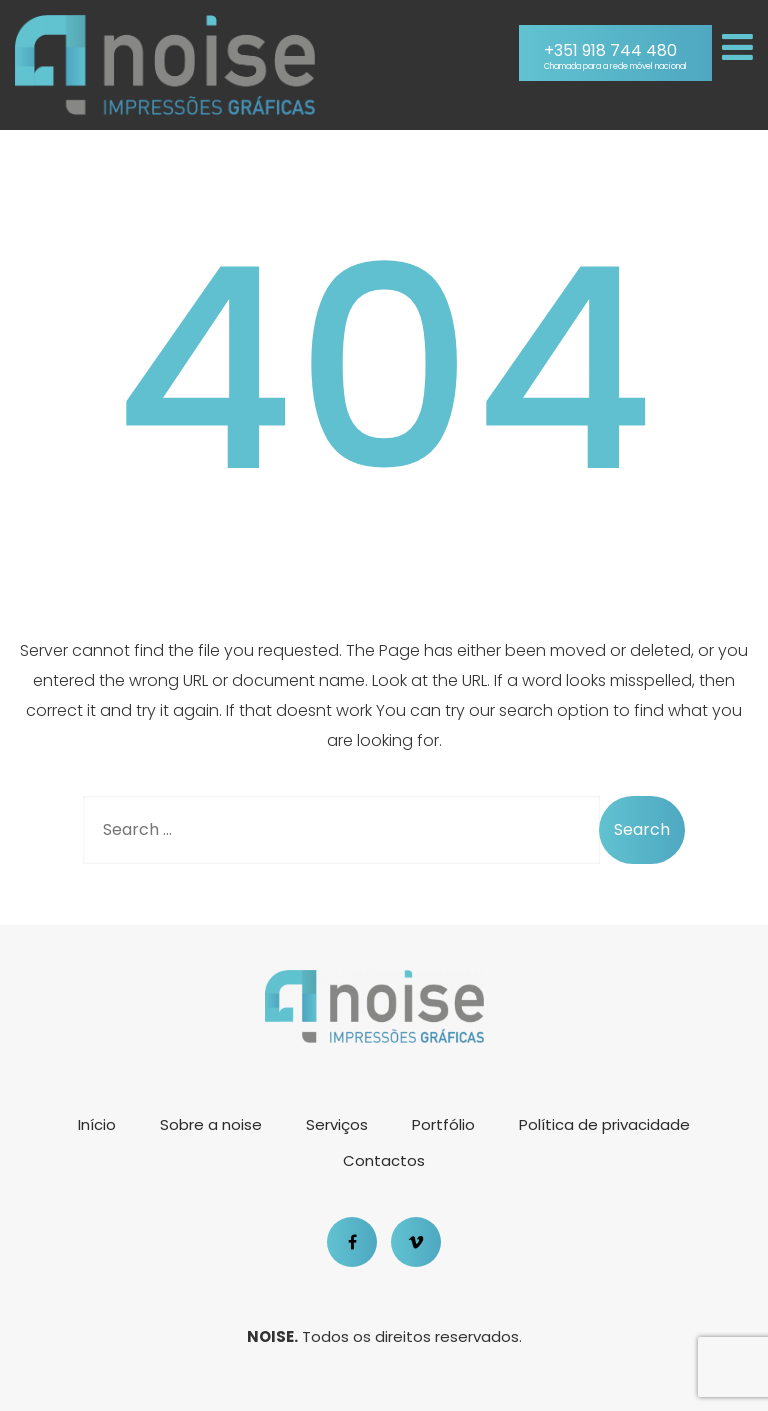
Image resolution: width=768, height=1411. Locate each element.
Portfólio (443, 1124)
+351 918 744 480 (615, 56)
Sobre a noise (211, 1124)
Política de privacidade (604, 1124)
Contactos (384, 1160)
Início (97, 1124)
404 (384, 370)
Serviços (337, 1124)
